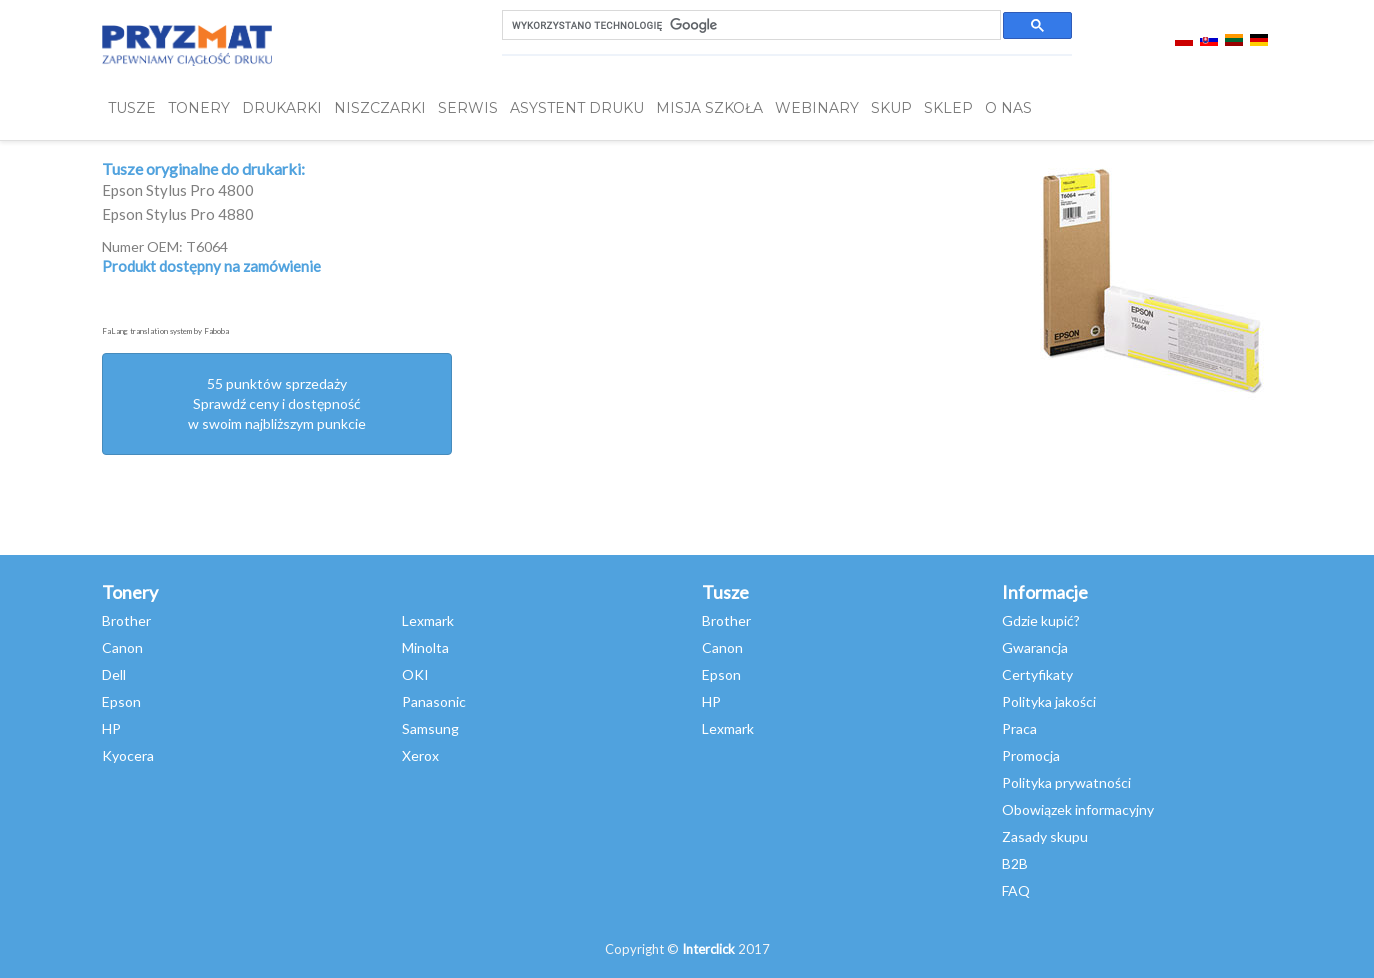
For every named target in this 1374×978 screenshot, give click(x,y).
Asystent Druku (577, 108)
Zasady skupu (1045, 836)
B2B (1015, 863)
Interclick (708, 949)
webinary (817, 108)
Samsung (430, 728)
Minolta (425, 647)
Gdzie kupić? (1041, 620)
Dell (114, 674)
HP (111, 728)
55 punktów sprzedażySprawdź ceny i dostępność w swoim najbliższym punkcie (277, 403)
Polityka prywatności (1066, 782)
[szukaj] (749, 25)
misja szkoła (709, 108)
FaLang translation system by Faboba (165, 331)
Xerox (420, 755)
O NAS (1008, 108)
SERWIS (468, 108)
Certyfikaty (1037, 674)
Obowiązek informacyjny (1078, 809)
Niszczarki (380, 108)
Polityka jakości (1049, 701)
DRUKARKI (282, 108)
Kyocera (128, 755)
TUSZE (132, 108)
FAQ (1016, 890)
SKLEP (948, 108)
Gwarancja (1035, 647)
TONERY (199, 108)
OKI (415, 674)
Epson (121, 701)
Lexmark (428, 620)
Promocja (1031, 755)
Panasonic (434, 701)
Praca (1019, 728)
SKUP (891, 108)
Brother (126, 620)
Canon (122, 647)
